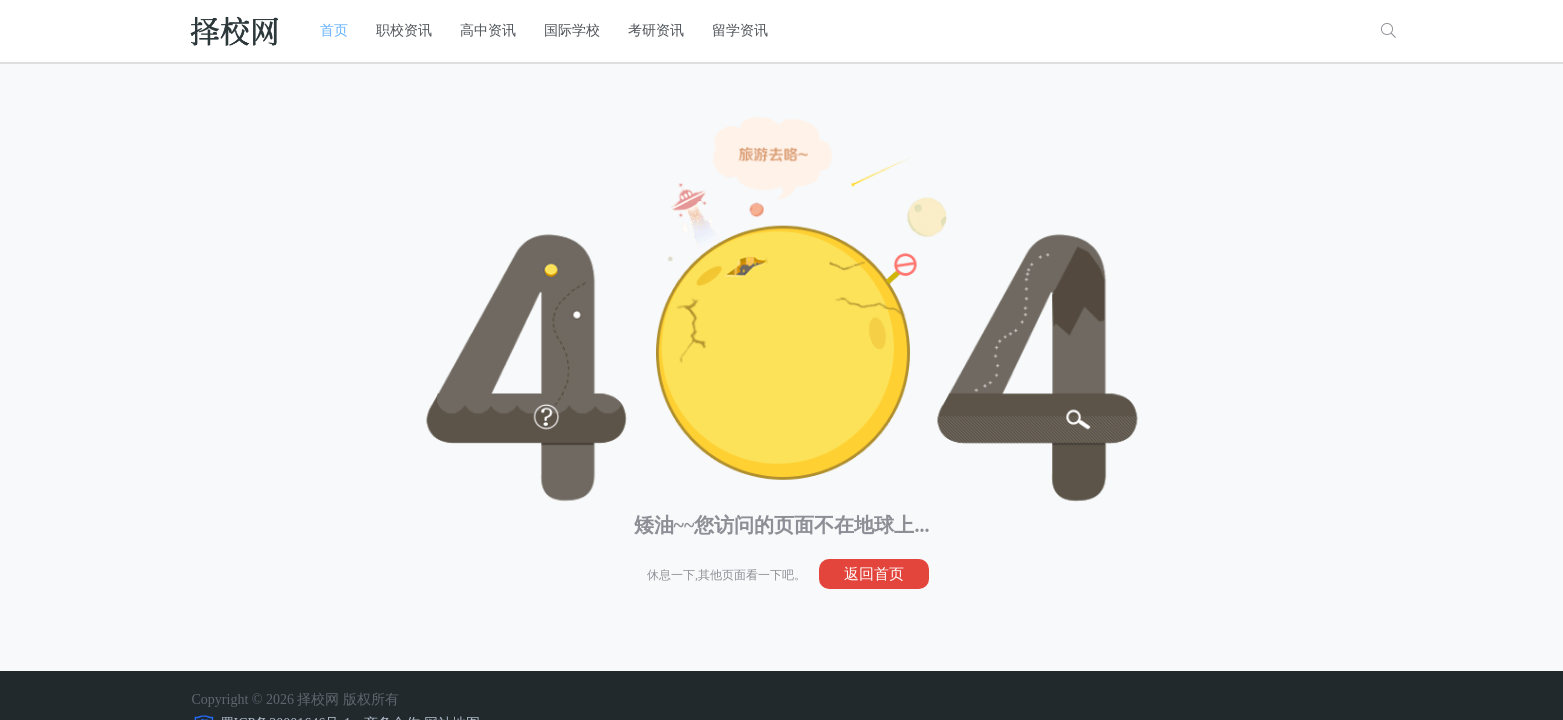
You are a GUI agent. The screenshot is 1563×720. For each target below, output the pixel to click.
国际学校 (572, 30)
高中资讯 (488, 30)
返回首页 (874, 574)
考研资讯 (656, 30)
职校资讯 (404, 30)
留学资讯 (740, 30)
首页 (334, 30)
